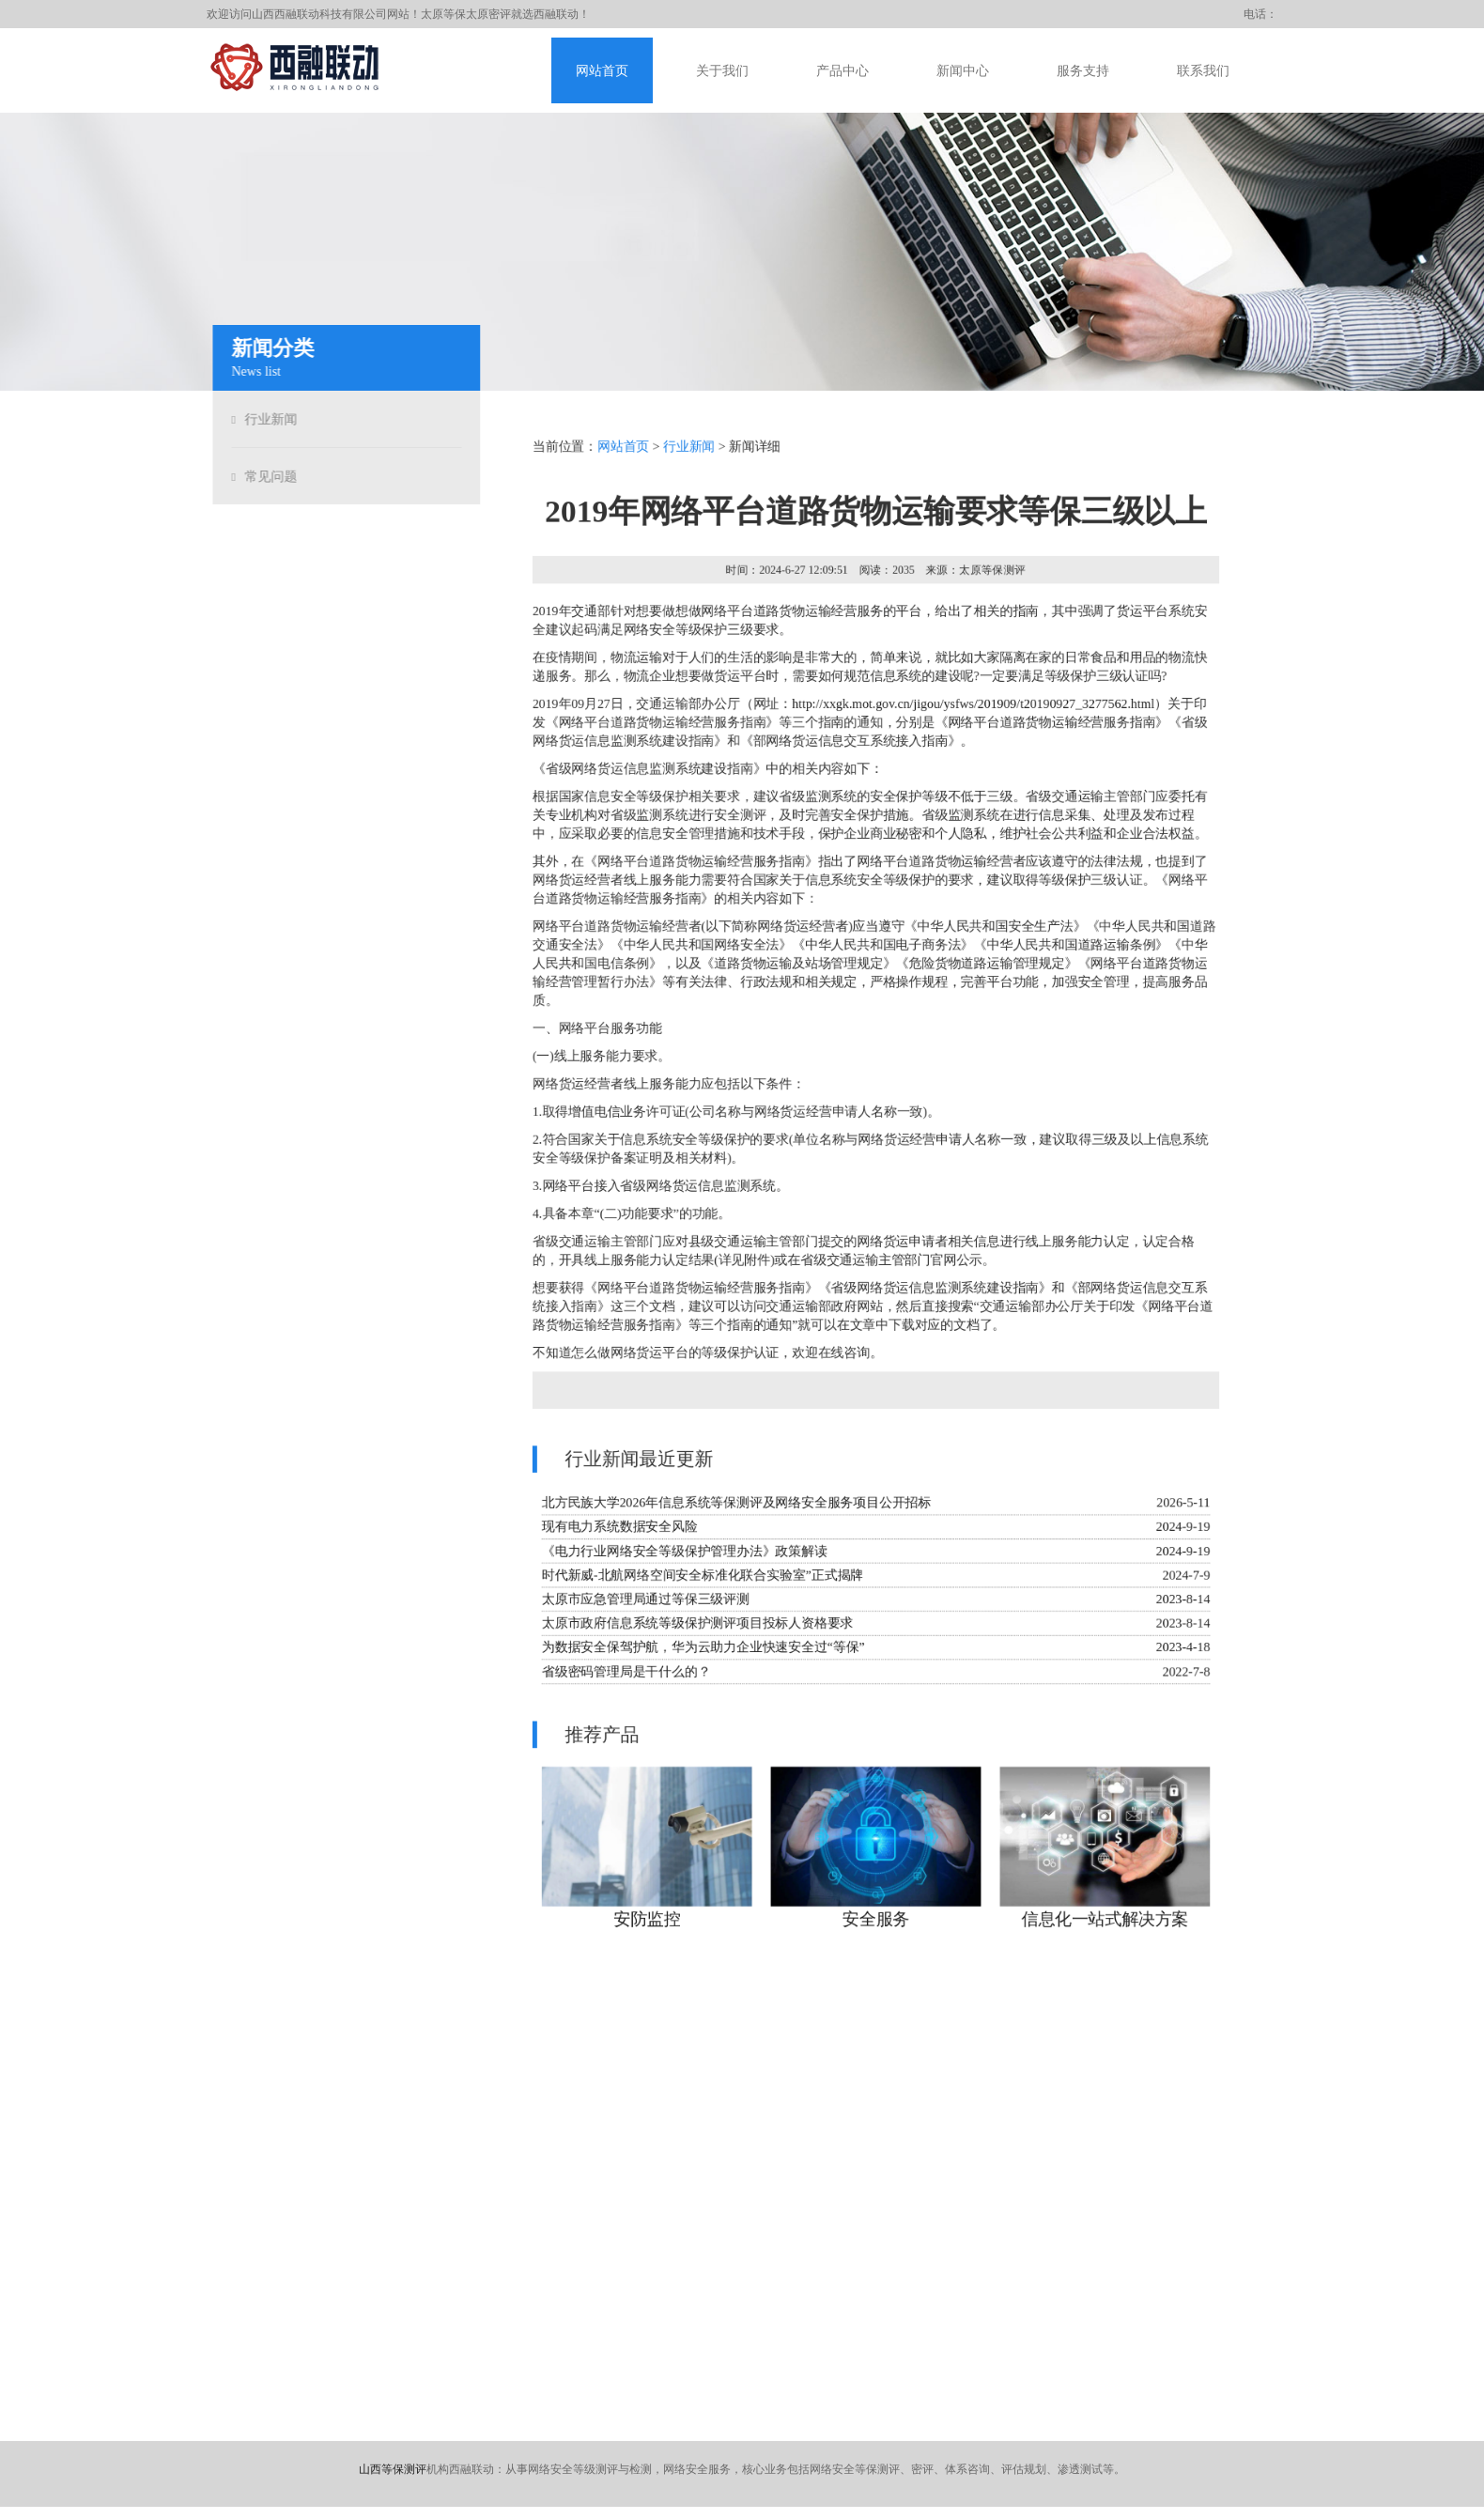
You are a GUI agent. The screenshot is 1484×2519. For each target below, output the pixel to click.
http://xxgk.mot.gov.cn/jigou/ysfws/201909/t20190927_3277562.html (974, 699)
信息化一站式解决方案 (1107, 1927)
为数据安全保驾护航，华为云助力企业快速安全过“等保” (701, 1653)
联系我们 (1203, 71)
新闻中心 (962, 71)
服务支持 (1083, 71)
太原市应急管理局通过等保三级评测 (643, 1604)
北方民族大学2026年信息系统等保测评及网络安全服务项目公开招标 (735, 1506)
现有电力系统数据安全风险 (617, 1530)
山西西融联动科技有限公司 (319, 14)
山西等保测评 (392, 2469)
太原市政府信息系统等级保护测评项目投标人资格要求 (695, 1628)
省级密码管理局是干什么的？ (623, 1677)
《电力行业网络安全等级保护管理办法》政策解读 (682, 1555)
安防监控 (644, 1927)
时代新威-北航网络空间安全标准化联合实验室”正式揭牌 (700, 1579)
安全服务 (876, 1927)
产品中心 (842, 71)
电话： (1260, 14)
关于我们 (722, 71)
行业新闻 (266, 419)
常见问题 (266, 477)
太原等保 (443, 14)
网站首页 (602, 71)
